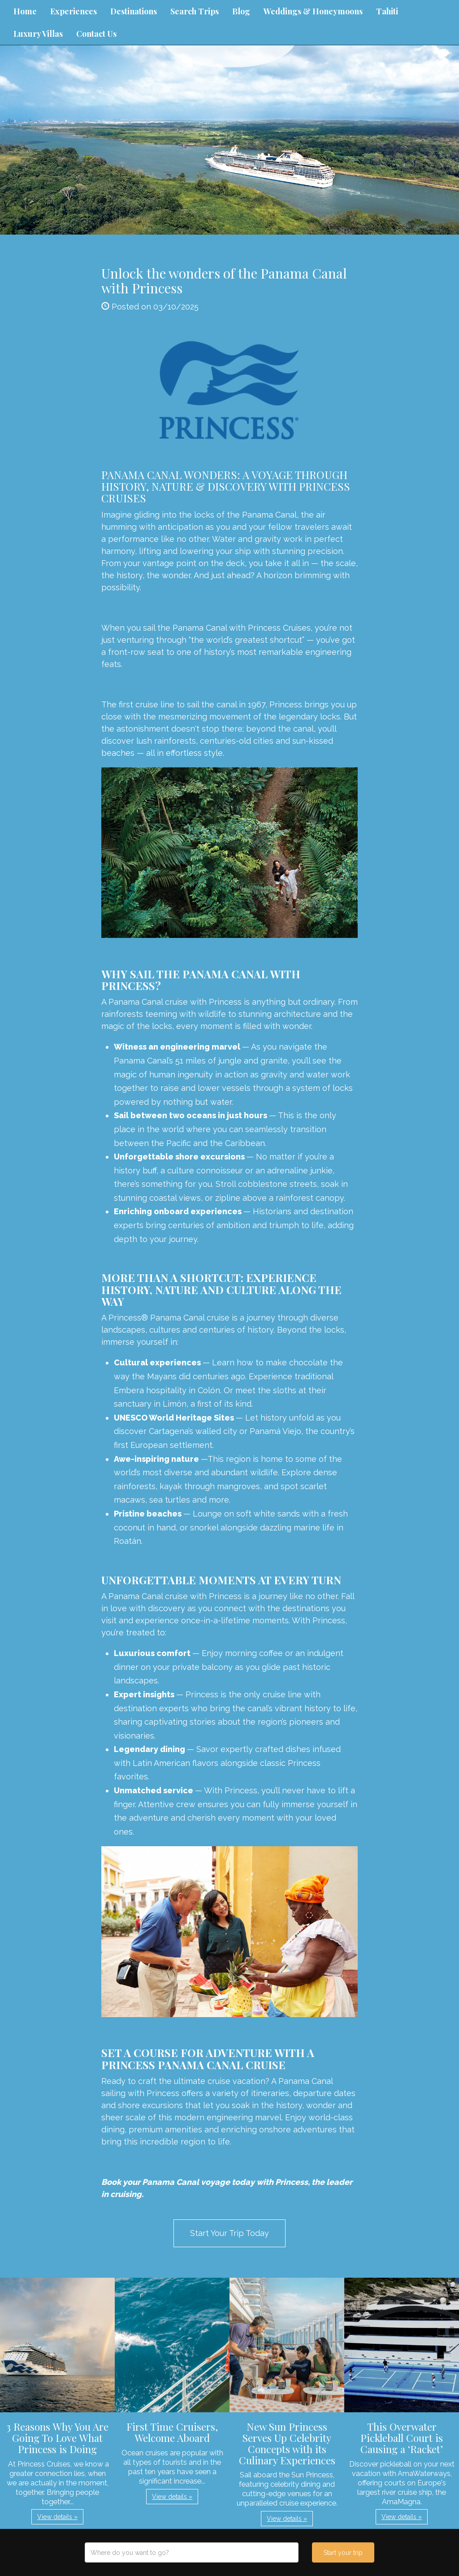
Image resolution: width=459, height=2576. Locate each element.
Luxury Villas (38, 33)
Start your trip (343, 2552)
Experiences (73, 11)
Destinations (133, 11)
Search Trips (194, 11)
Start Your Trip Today (229, 2233)
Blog (241, 11)
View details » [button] (57, 2516)
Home (25, 11)
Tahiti (387, 11)
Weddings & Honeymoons (313, 11)
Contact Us (96, 33)
